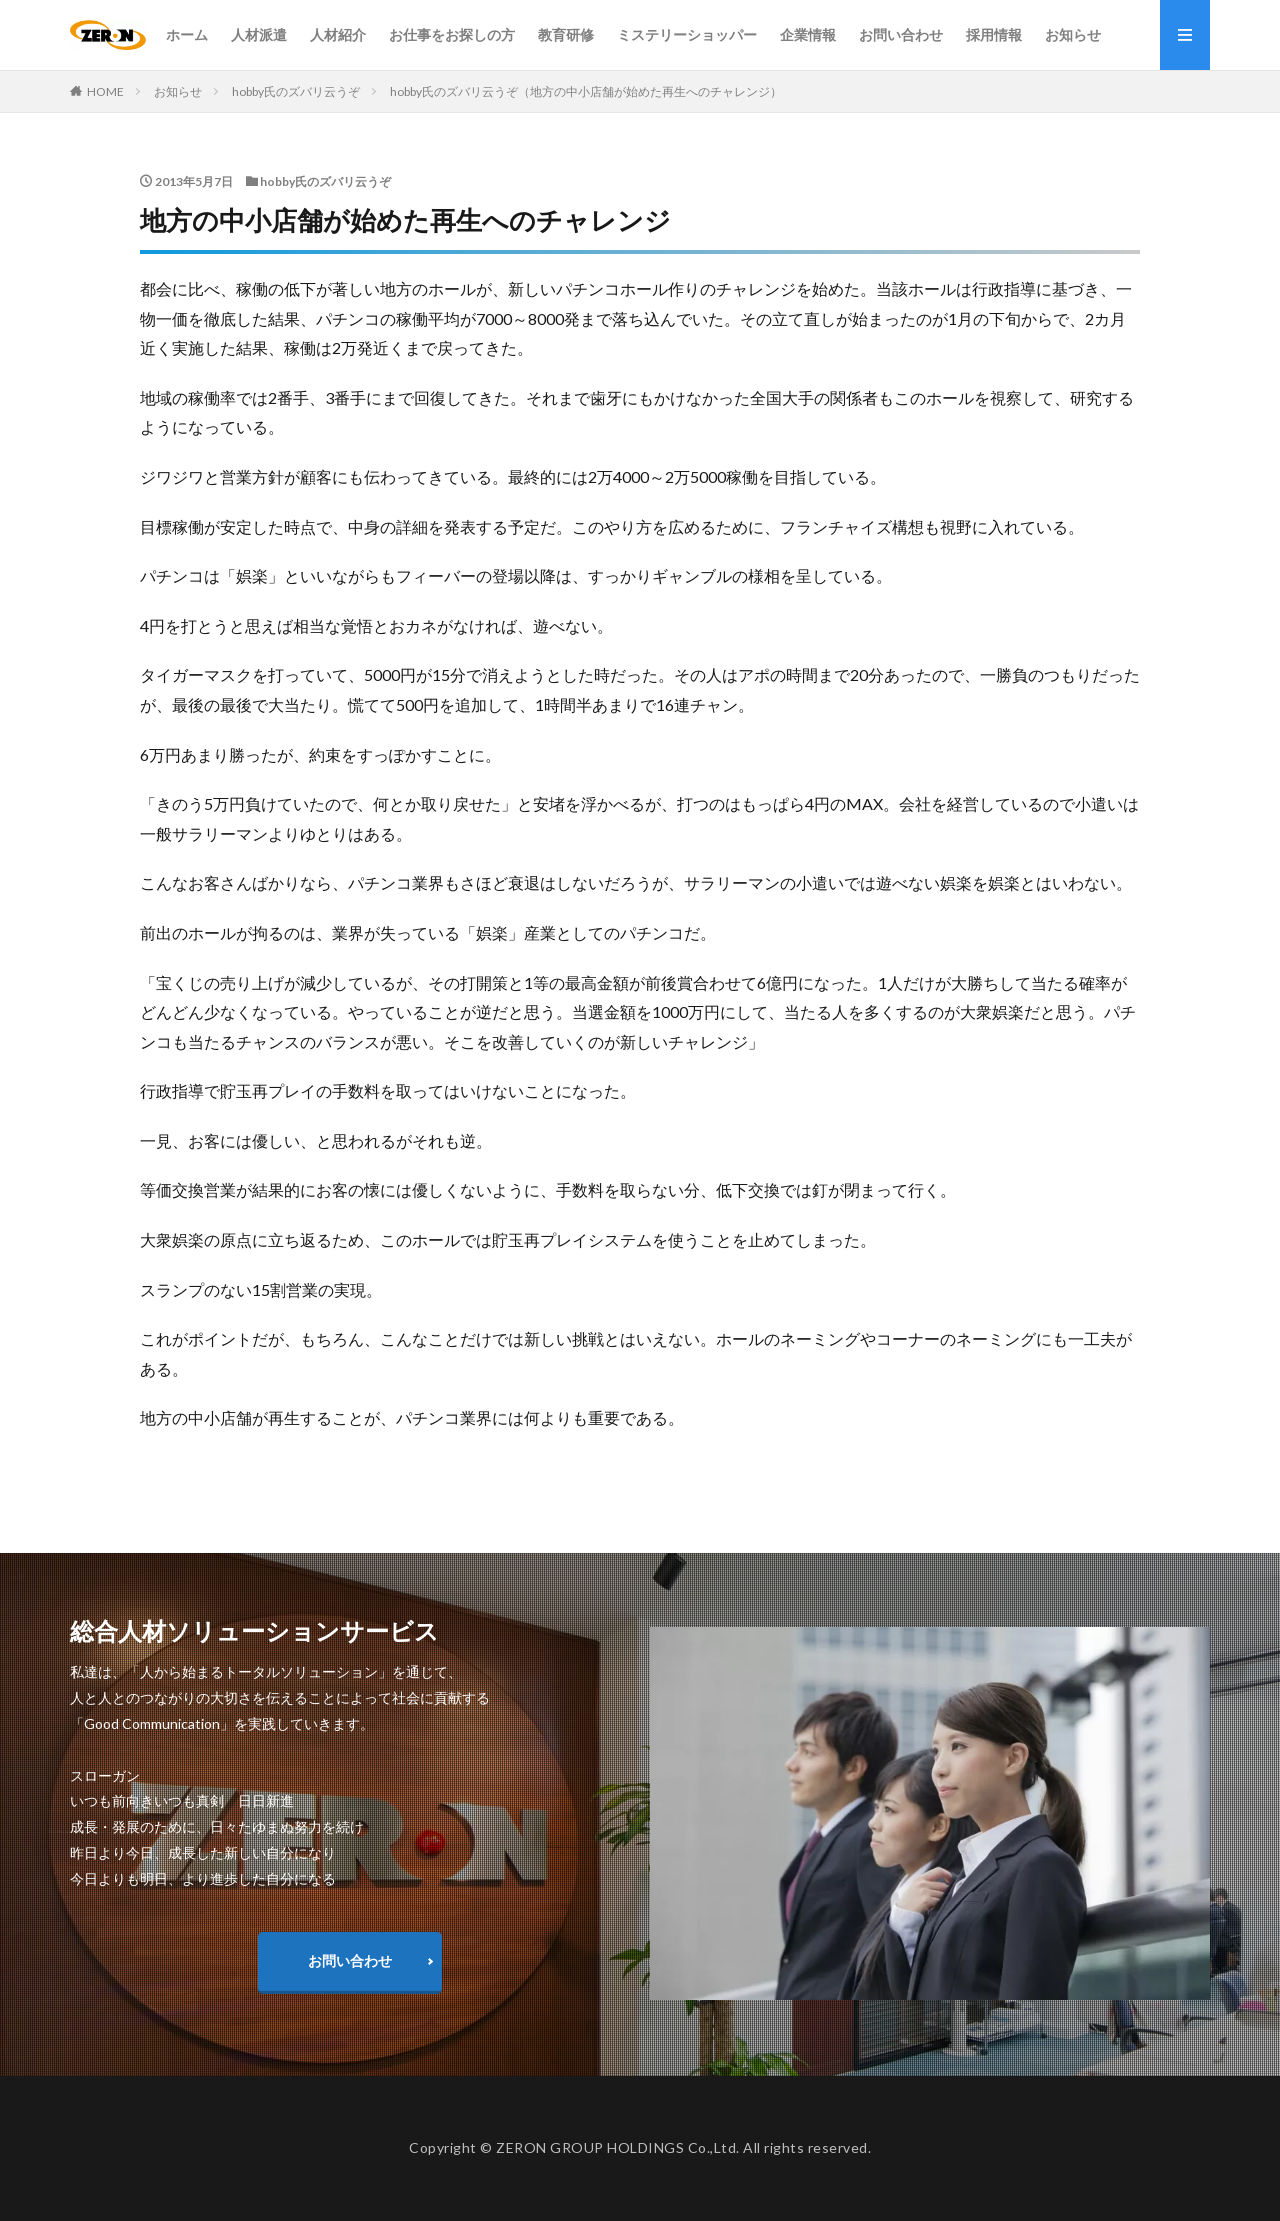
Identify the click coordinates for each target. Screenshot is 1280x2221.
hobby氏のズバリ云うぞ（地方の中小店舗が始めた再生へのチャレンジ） (586, 91)
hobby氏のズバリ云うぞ (296, 91)
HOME (105, 91)
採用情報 (994, 34)
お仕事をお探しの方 (452, 34)
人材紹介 (338, 34)
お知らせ (1073, 34)
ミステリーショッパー (687, 34)
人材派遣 (259, 34)
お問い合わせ (901, 34)
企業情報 (808, 34)
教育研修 (566, 34)
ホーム (187, 34)
